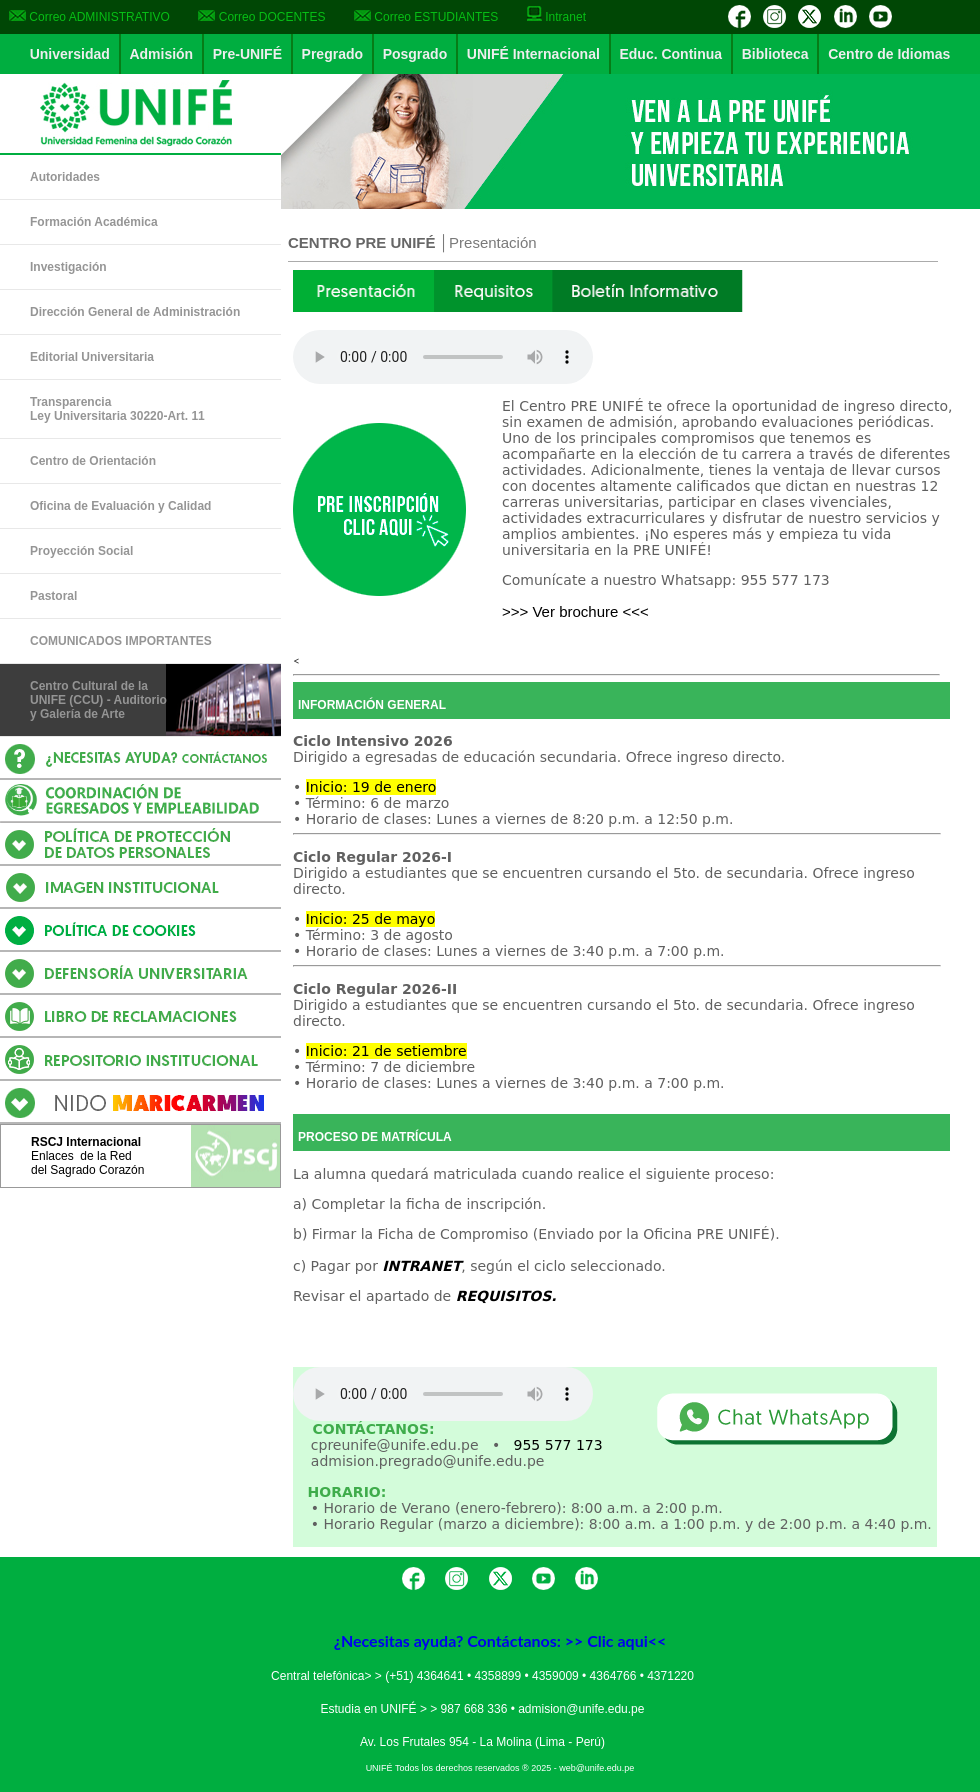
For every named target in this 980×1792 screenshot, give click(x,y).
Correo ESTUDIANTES (426, 17)
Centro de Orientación (93, 461)
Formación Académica (94, 222)
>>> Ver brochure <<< (575, 611)
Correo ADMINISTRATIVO (89, 17)
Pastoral (53, 596)
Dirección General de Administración (135, 312)
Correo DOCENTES (261, 17)
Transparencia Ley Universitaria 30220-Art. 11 (117, 409)
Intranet (556, 17)
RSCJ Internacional (86, 1142)
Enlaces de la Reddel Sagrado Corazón (87, 1163)
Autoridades (65, 177)
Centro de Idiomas (889, 54)
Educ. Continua (670, 54)
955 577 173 (558, 1445)
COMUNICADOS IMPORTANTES (121, 641)
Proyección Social (81, 551)
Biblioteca (775, 54)
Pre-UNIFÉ (247, 54)
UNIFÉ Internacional (533, 54)
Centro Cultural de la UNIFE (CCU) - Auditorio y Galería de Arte (98, 700)
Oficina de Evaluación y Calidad (120, 506)
